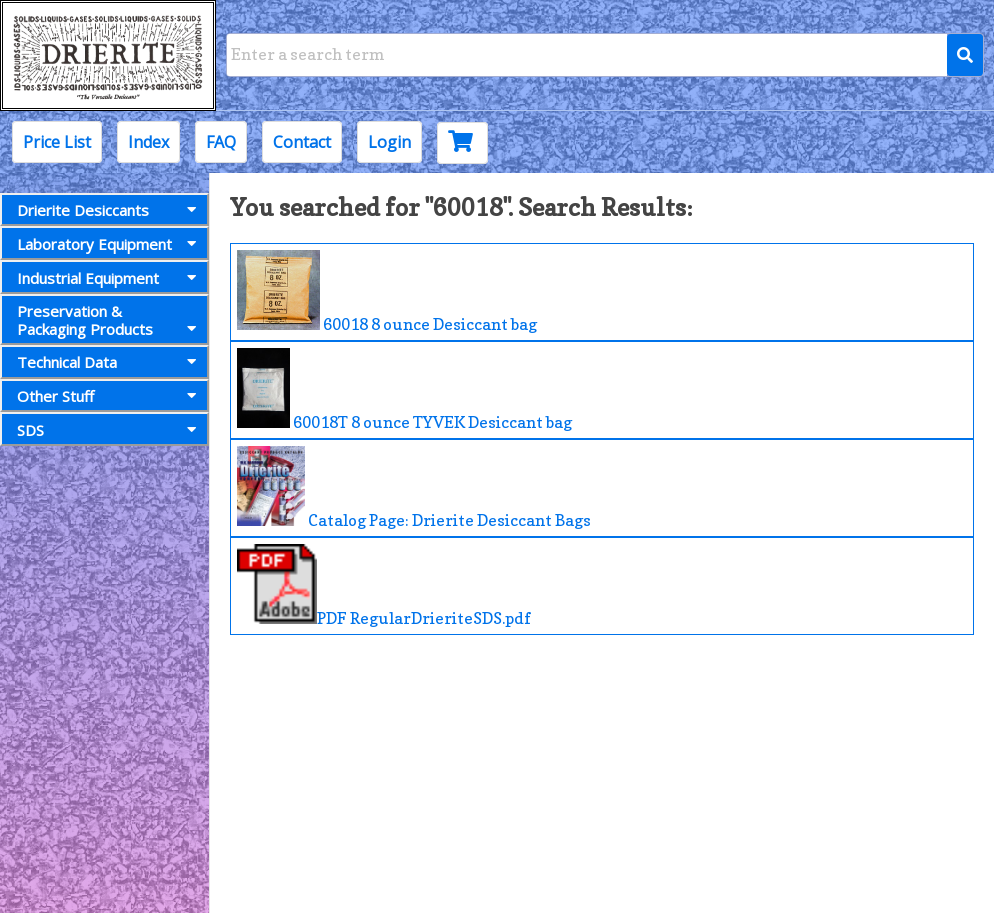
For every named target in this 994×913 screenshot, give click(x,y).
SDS (110, 430)
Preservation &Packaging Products (110, 319)
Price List (57, 142)
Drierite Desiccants (110, 210)
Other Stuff (110, 396)
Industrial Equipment (110, 278)
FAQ (221, 142)
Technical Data (110, 362)
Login (389, 142)
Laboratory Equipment (110, 244)
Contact (302, 142)
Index (148, 142)
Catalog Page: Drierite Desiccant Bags (414, 488)
